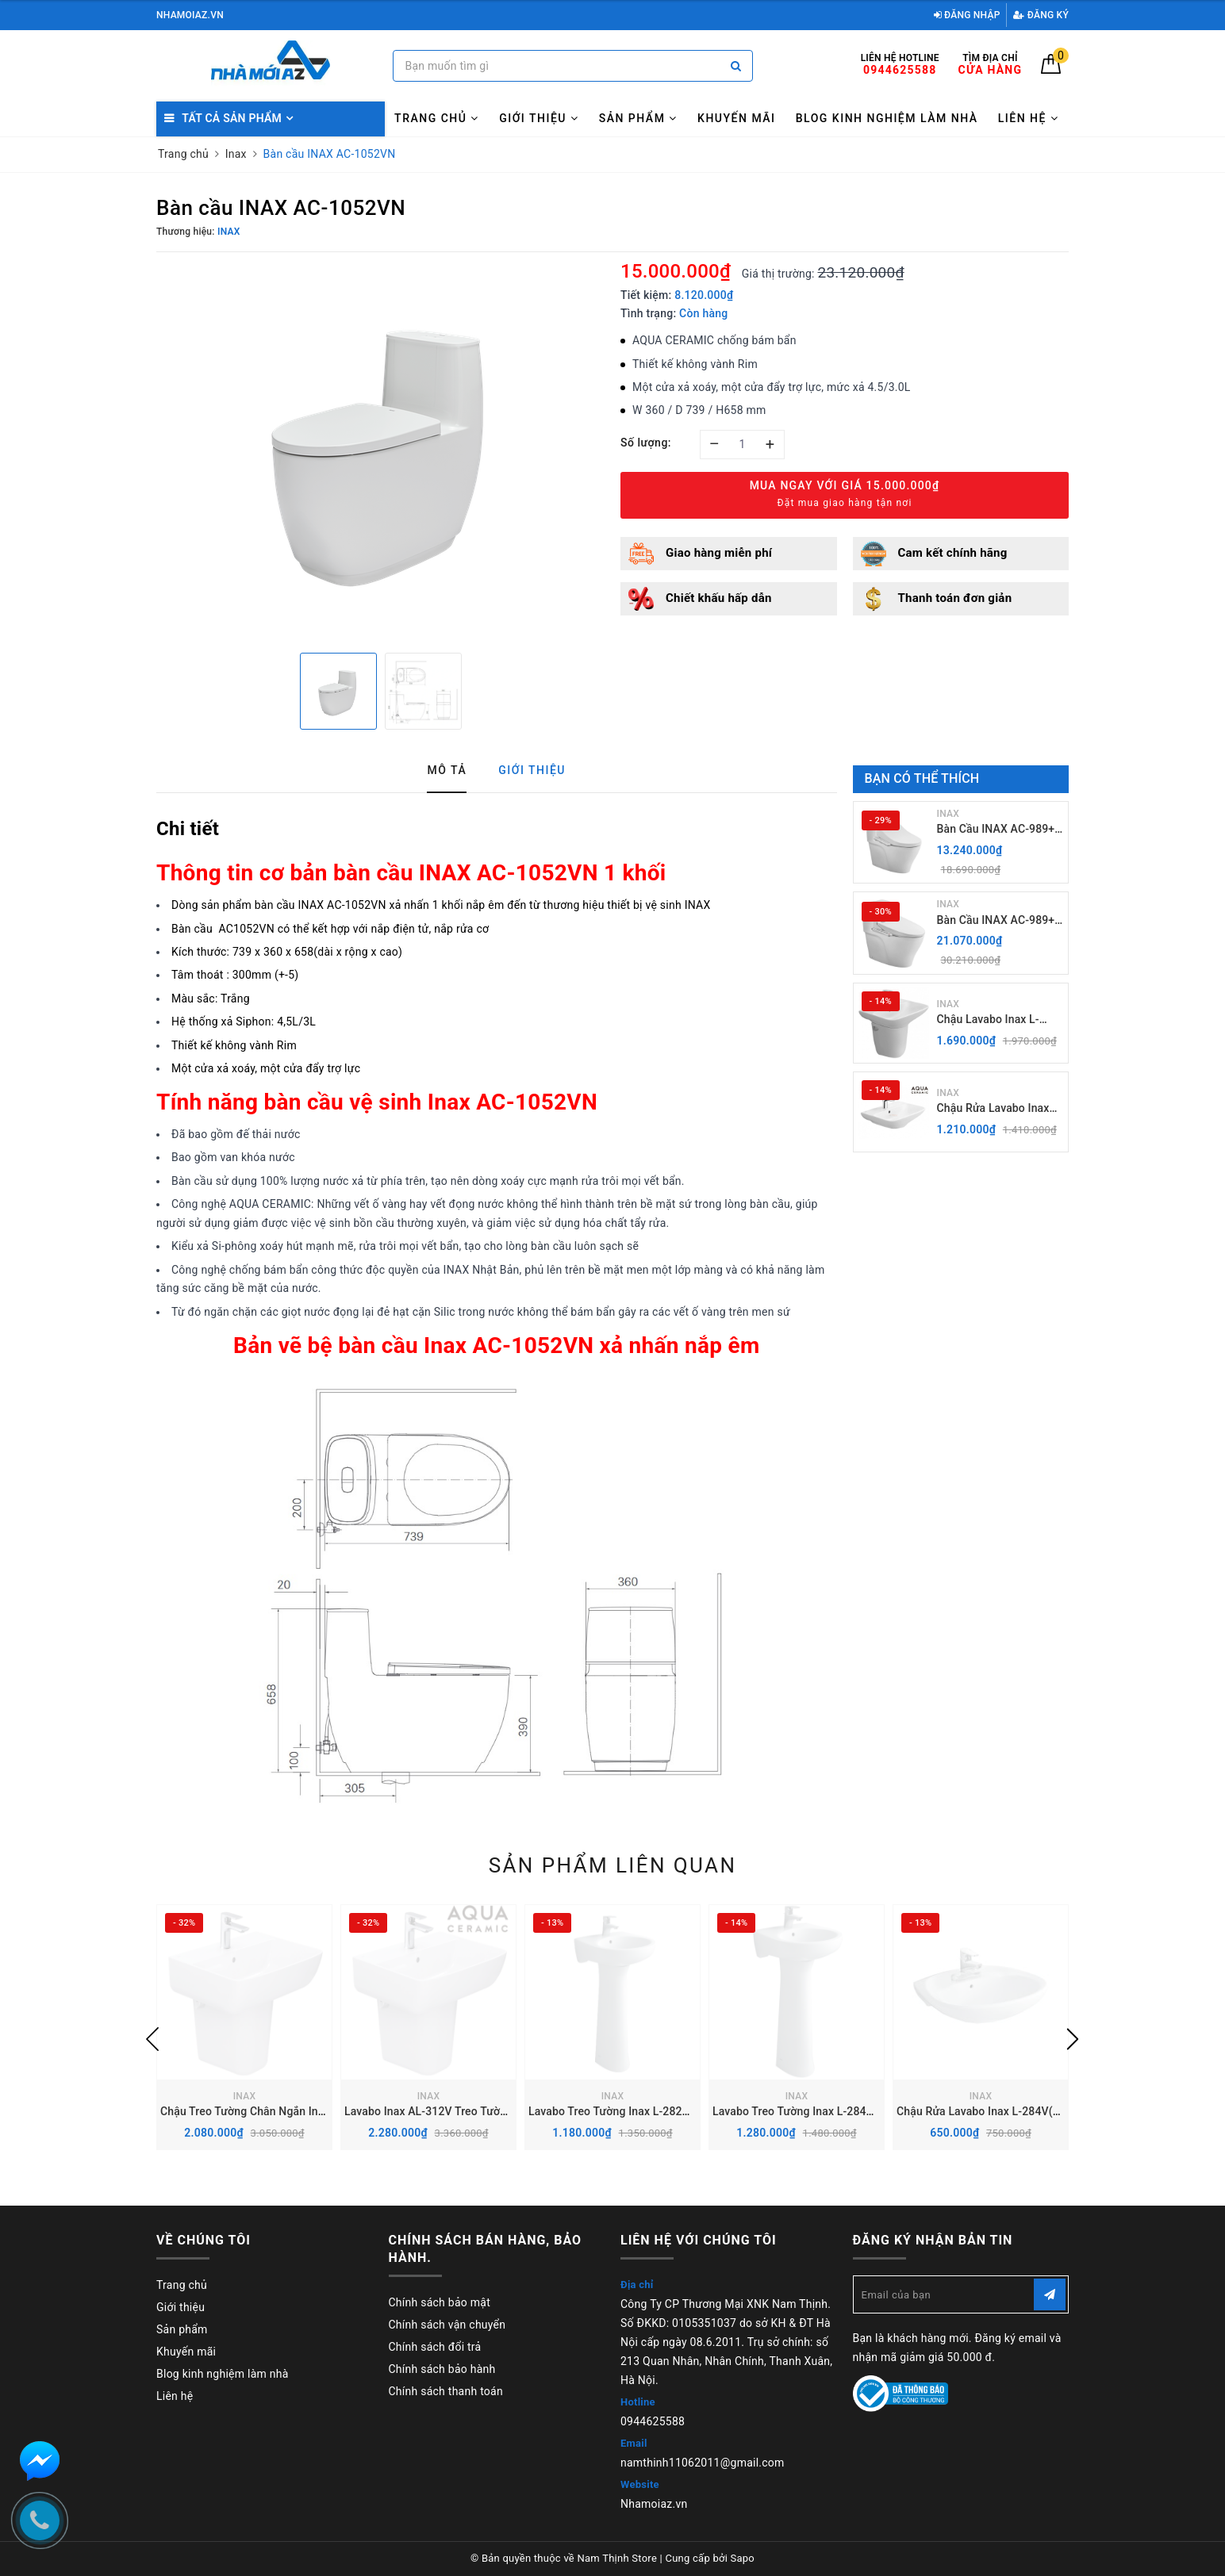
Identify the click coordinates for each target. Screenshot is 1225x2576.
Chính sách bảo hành (442, 2369)
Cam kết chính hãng (953, 553)
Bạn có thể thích (922, 778)
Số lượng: (645, 442)
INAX (948, 813)
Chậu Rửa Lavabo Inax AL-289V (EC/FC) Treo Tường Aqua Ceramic (993, 1109)
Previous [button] (152, 2039)
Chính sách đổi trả (435, 2346)
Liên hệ (1028, 118)
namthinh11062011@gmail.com (702, 2462)
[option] (380, 450)
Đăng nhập (967, 15)
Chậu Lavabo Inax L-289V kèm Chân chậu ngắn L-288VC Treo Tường (990, 1020)
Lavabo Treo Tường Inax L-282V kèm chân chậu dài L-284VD (681, 2111)
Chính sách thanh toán (446, 2391)
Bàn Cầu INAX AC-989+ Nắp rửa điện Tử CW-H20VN (996, 921)
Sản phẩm (638, 118)
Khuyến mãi (736, 118)
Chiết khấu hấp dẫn (719, 598)
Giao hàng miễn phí (719, 553)
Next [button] (1073, 2039)
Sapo (743, 2558)
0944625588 (652, 2421)
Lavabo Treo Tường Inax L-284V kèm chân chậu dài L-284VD (865, 2111)
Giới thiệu (538, 118)
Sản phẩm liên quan (613, 1865)
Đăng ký (1041, 15)
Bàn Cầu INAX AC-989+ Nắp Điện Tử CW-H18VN (998, 830)
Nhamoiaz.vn (654, 2503)
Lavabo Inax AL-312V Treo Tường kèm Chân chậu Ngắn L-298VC (507, 2111)
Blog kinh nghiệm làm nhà (887, 118)
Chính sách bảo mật (439, 2302)
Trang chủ (436, 118)
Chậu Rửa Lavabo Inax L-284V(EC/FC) (993, 2111)
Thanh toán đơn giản (955, 598)
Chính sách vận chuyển (447, 2324)
